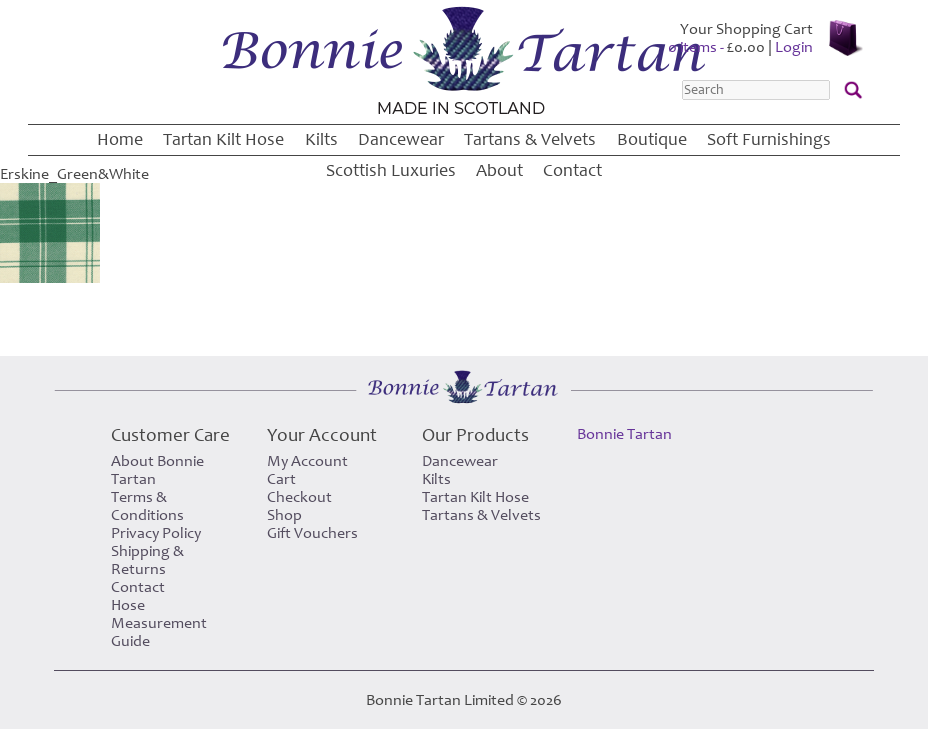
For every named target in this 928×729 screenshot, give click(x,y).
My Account (307, 461)
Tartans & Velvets (530, 139)
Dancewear (401, 139)
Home (120, 139)
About (499, 170)
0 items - (716, 47)
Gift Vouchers (312, 533)
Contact (572, 170)
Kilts (321, 139)
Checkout (299, 497)
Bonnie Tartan (624, 434)
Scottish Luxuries (391, 170)
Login (794, 47)
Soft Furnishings (769, 139)
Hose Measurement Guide (159, 623)
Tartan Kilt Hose (223, 139)
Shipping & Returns (147, 560)
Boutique (652, 139)
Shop (284, 515)
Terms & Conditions (147, 506)
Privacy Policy (156, 533)
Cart (281, 479)
